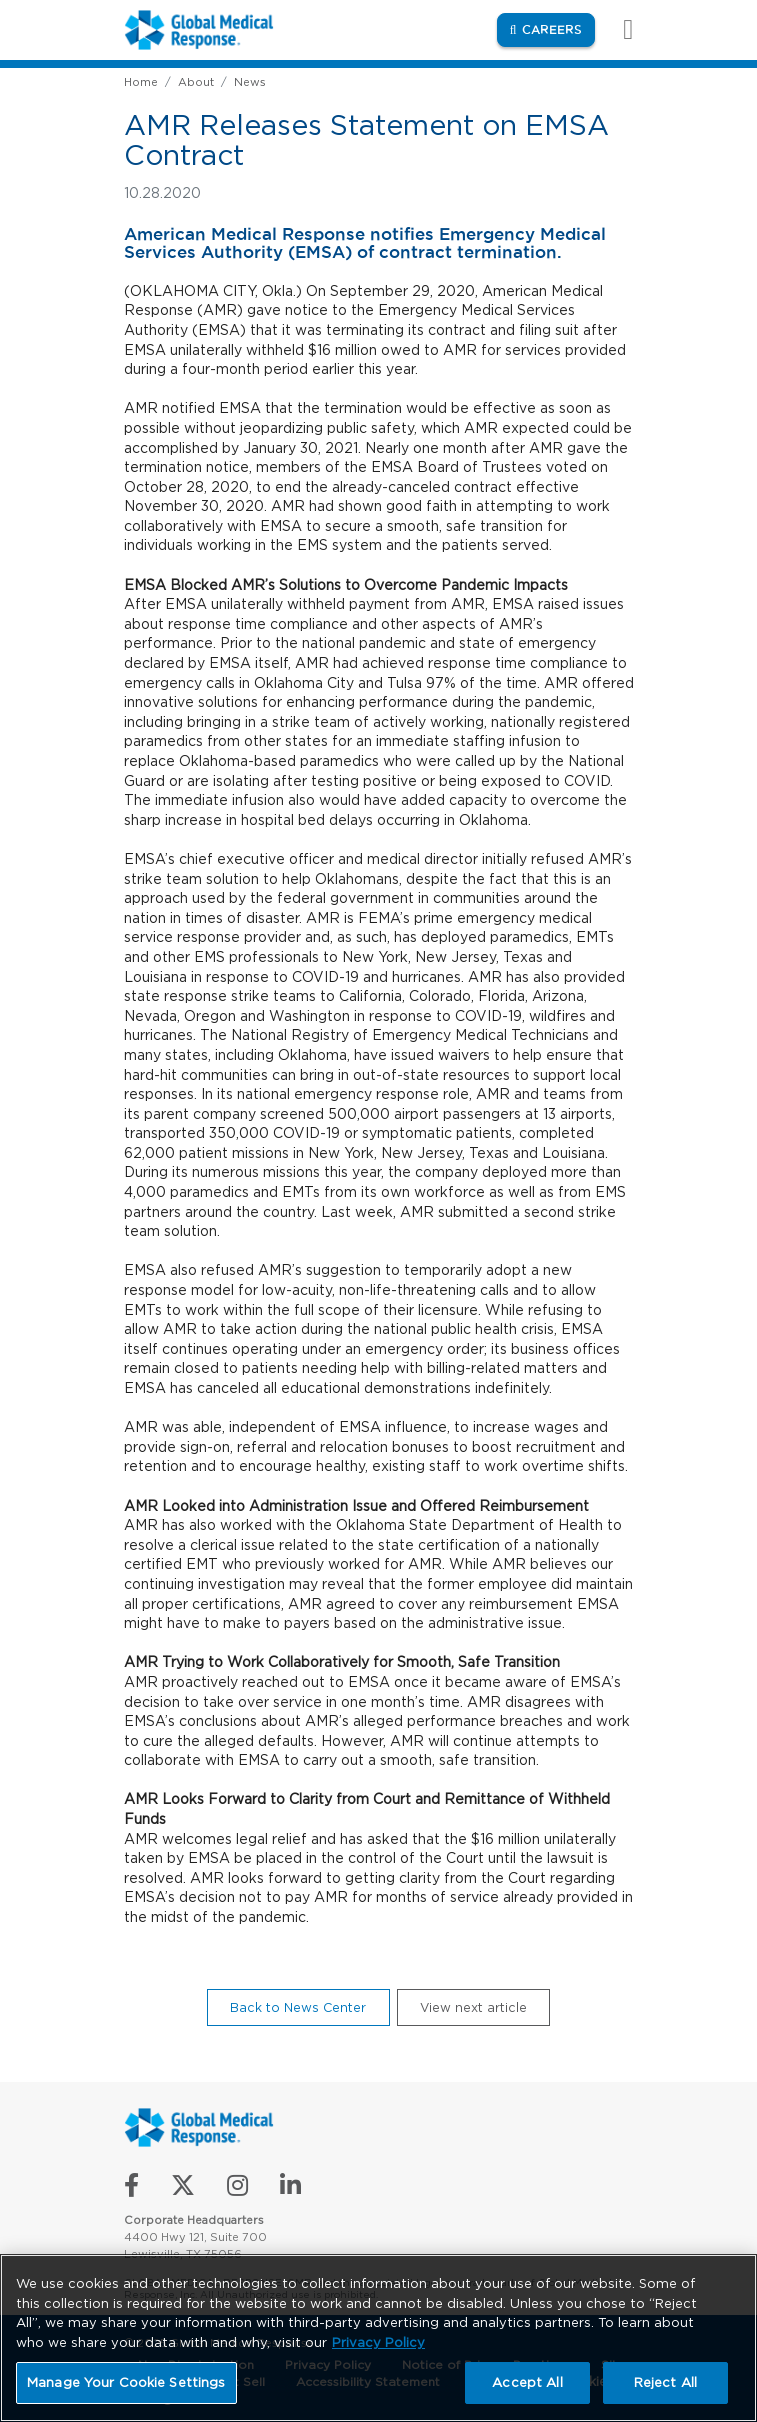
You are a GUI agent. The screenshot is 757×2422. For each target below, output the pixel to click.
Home (141, 82)
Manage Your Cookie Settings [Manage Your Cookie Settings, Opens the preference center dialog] (126, 2382)
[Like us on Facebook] (133, 2189)
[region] (378, 2338)
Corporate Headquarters (194, 2220)
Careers (558, 28)
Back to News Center (298, 2007)
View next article (473, 2007)
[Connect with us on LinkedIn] (290, 2189)
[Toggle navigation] (618, 29)
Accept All (527, 2382)
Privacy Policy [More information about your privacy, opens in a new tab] (378, 2342)
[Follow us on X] (185, 2189)
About (196, 82)
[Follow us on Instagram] (239, 2189)
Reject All (665, 2382)
